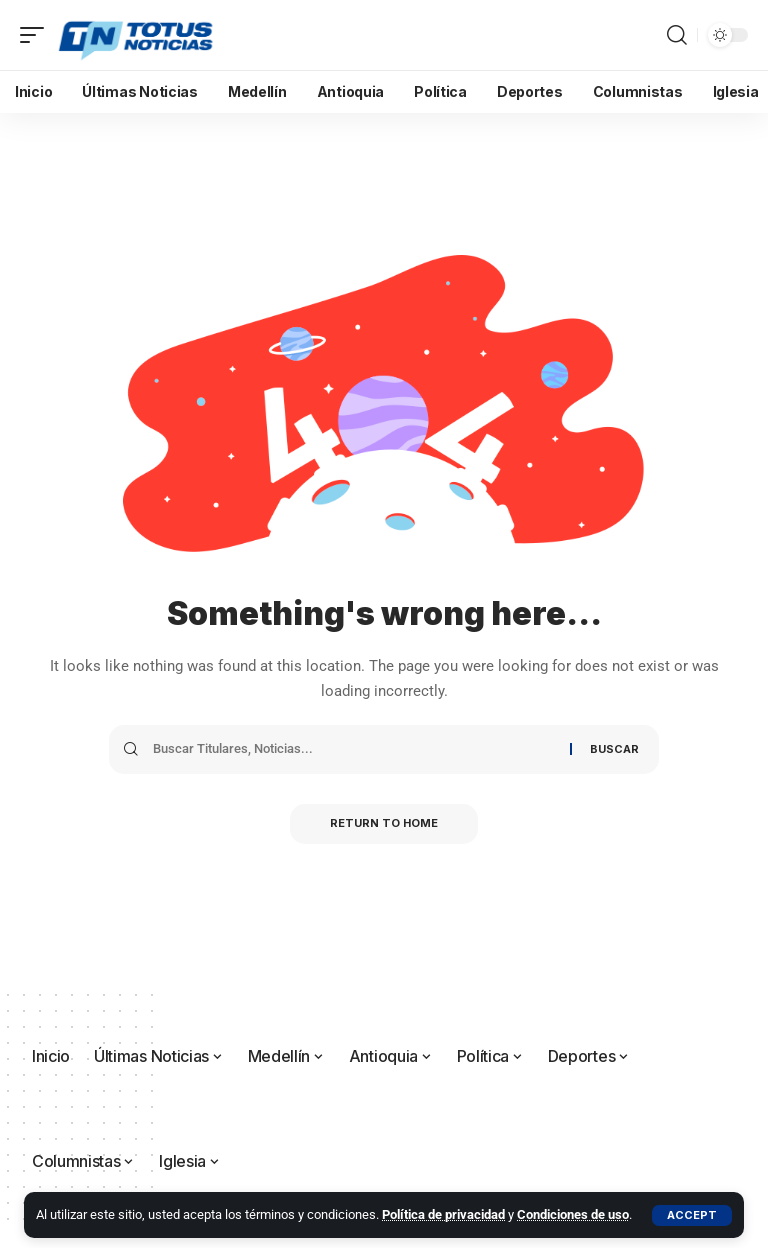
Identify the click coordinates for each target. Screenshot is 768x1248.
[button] (692, 1215)
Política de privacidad (443, 1214)
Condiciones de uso (573, 1214)
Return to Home (384, 824)
